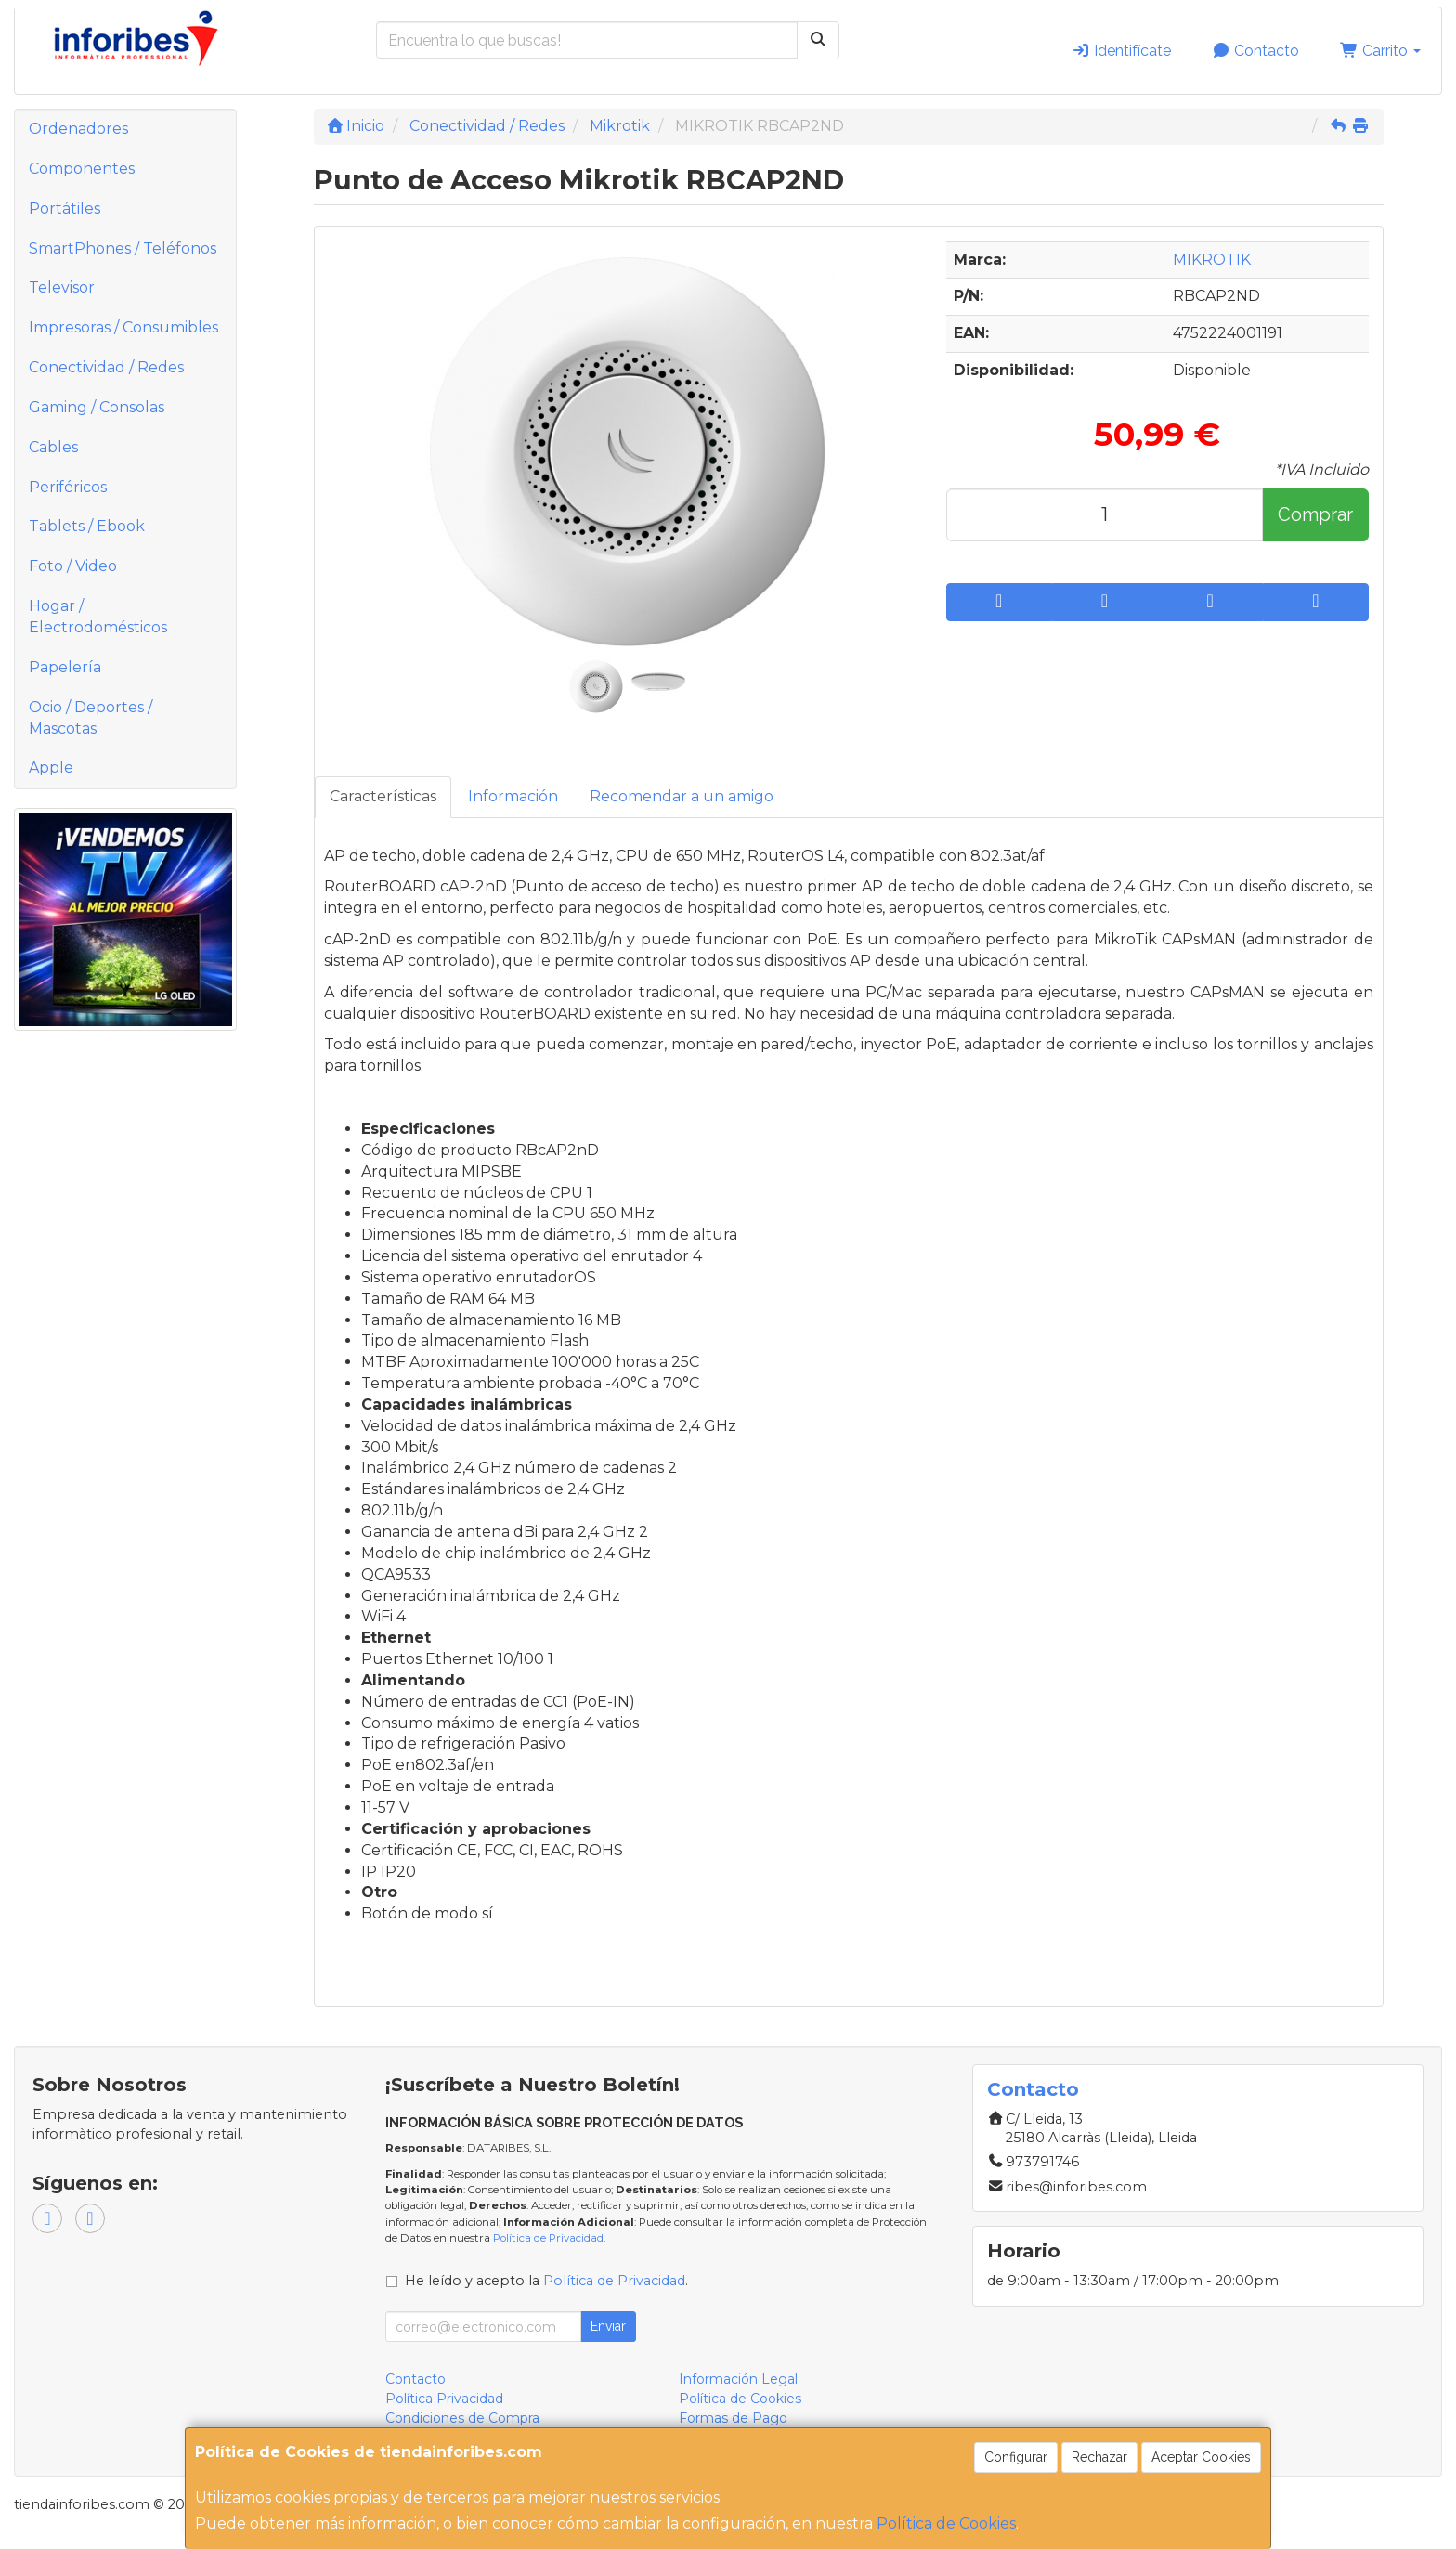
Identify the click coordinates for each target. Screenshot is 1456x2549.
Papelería (65, 667)
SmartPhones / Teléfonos (122, 248)
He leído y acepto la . (546, 2280)
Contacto (1255, 50)
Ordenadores (78, 128)
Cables (53, 447)
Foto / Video (73, 566)
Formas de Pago (733, 2418)
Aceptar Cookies (1201, 2457)
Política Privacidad (444, 2398)
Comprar (1315, 514)
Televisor (62, 287)
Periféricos (68, 487)
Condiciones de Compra (462, 2418)
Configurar (1015, 2457)
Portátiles (64, 208)
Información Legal (738, 2379)
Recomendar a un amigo (682, 796)
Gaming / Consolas (96, 407)
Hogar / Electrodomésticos (98, 616)
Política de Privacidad (548, 2237)
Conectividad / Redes (106, 367)
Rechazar (1099, 2457)
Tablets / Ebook (87, 526)
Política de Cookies (946, 2523)
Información (513, 796)
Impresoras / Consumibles (123, 327)
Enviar (608, 2326)
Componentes (82, 168)
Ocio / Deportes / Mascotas (90, 717)
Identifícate (1121, 50)
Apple (51, 767)
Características (383, 796)
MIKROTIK (1212, 259)
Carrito (1380, 50)
